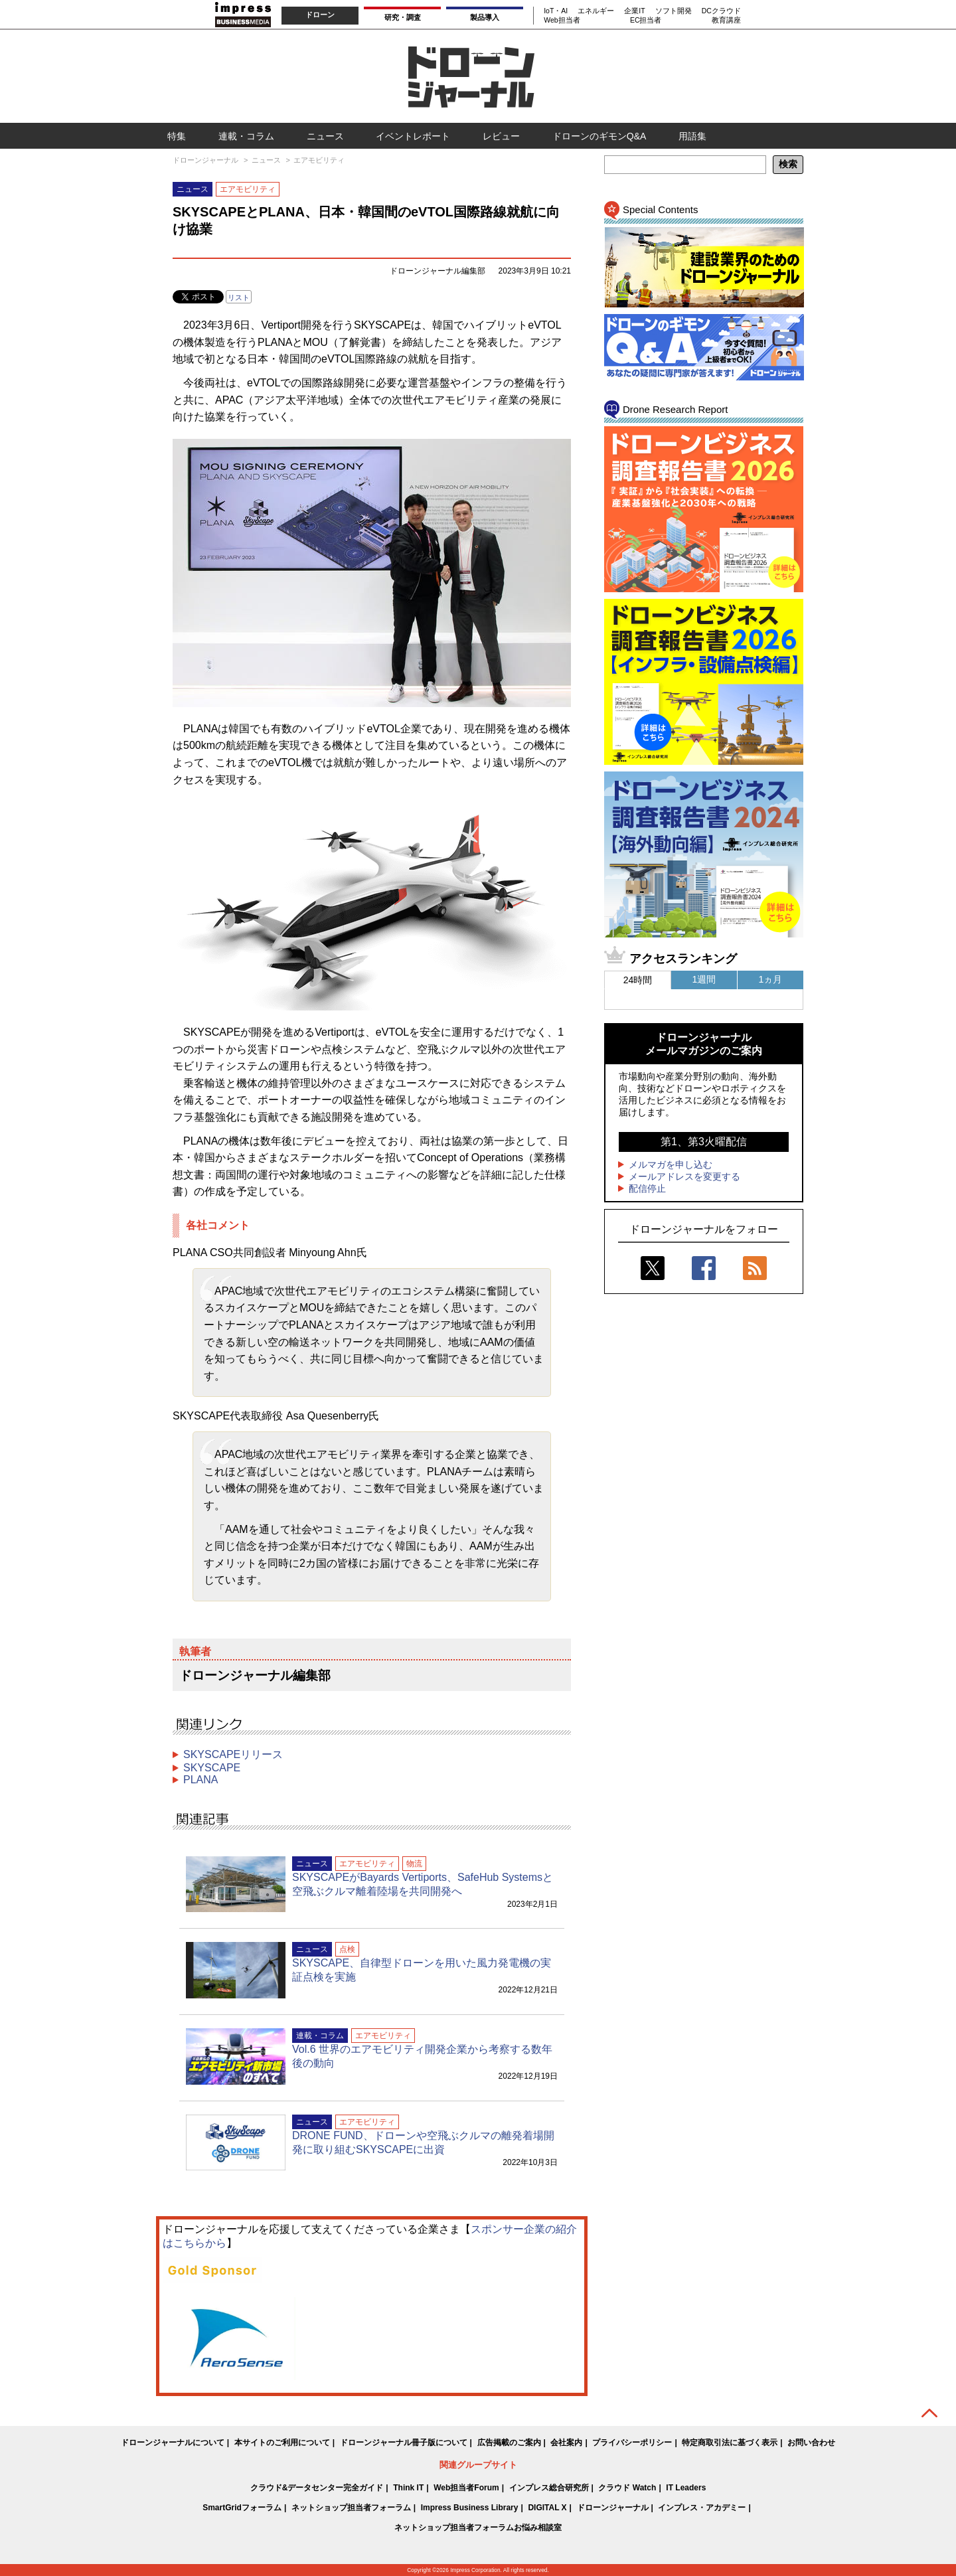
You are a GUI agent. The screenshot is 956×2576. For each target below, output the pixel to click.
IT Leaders (686, 2487)
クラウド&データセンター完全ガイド (317, 2487)
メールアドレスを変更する (684, 1176)
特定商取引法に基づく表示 (729, 2442)
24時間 (638, 980)
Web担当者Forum (466, 2487)
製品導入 (484, 17)
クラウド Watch (627, 2487)
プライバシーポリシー (632, 2442)
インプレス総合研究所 (549, 2487)
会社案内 (566, 2442)
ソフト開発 (673, 11)
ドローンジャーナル (613, 2507)
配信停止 (647, 1188)
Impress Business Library (469, 2507)
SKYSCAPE (211, 1767)
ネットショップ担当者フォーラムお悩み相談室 (478, 2527)
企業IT (634, 11)
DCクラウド (721, 11)
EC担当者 (646, 20)
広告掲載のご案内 (509, 2442)
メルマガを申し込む (670, 1164)
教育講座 (726, 20)
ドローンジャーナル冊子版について (403, 2442)
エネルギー (596, 11)
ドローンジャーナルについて (172, 2442)
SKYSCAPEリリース (233, 1754)
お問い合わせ (811, 2442)
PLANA (200, 1779)
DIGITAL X (547, 2507)
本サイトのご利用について (282, 2442)
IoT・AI (556, 11)
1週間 (704, 979)
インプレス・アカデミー (702, 2507)
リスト (239, 297)
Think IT (408, 2487)
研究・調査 (402, 17)
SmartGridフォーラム (241, 2507)
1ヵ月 (771, 979)
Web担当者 (562, 20)
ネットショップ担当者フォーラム (351, 2507)
